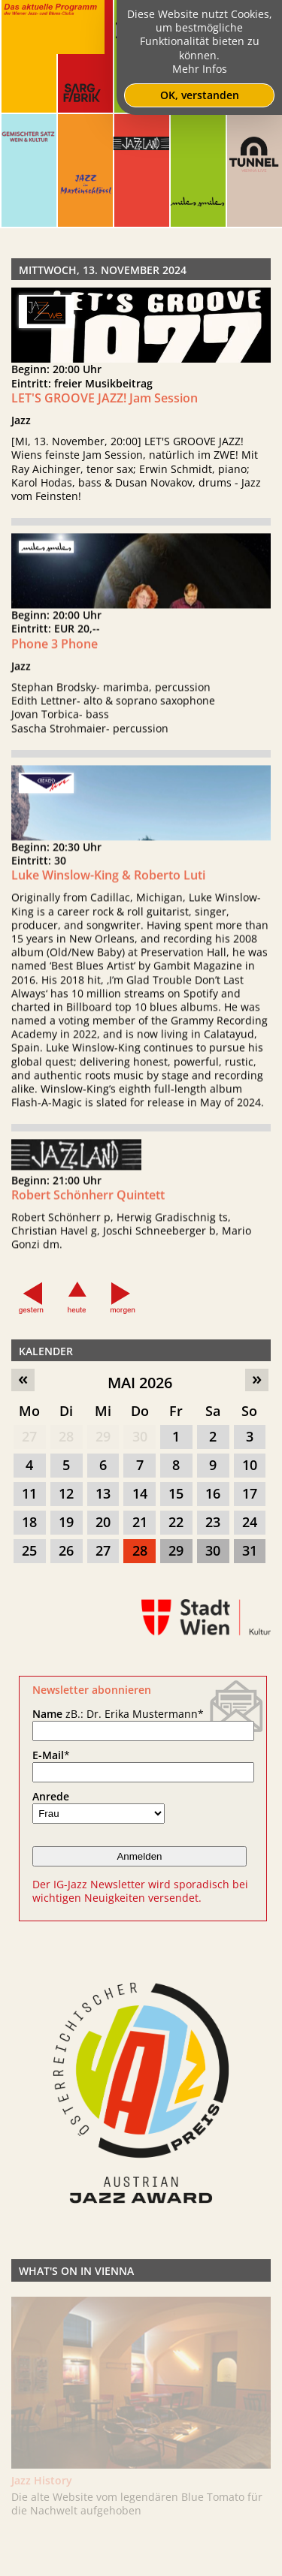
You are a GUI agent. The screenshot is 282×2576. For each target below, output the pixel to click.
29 (103, 1436)
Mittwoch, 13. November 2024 (102, 270)
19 (66, 1522)
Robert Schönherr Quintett (88, 1206)
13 (103, 1493)
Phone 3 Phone (54, 654)
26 (66, 1550)
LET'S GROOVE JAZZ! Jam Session (104, 398)
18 (29, 1522)
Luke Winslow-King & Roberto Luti (108, 886)
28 (66, 1436)
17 (249, 1493)
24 (249, 1522)
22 (175, 1522)
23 (212, 1522)
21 (139, 1522)
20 (103, 1522)
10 (249, 1465)
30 (139, 1436)
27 (29, 1436)
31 (249, 1550)
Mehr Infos (199, 69)
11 (29, 1493)
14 (139, 1493)
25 (29, 1550)
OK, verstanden (199, 95)
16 (212, 1493)
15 (175, 1493)
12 (66, 1493)
